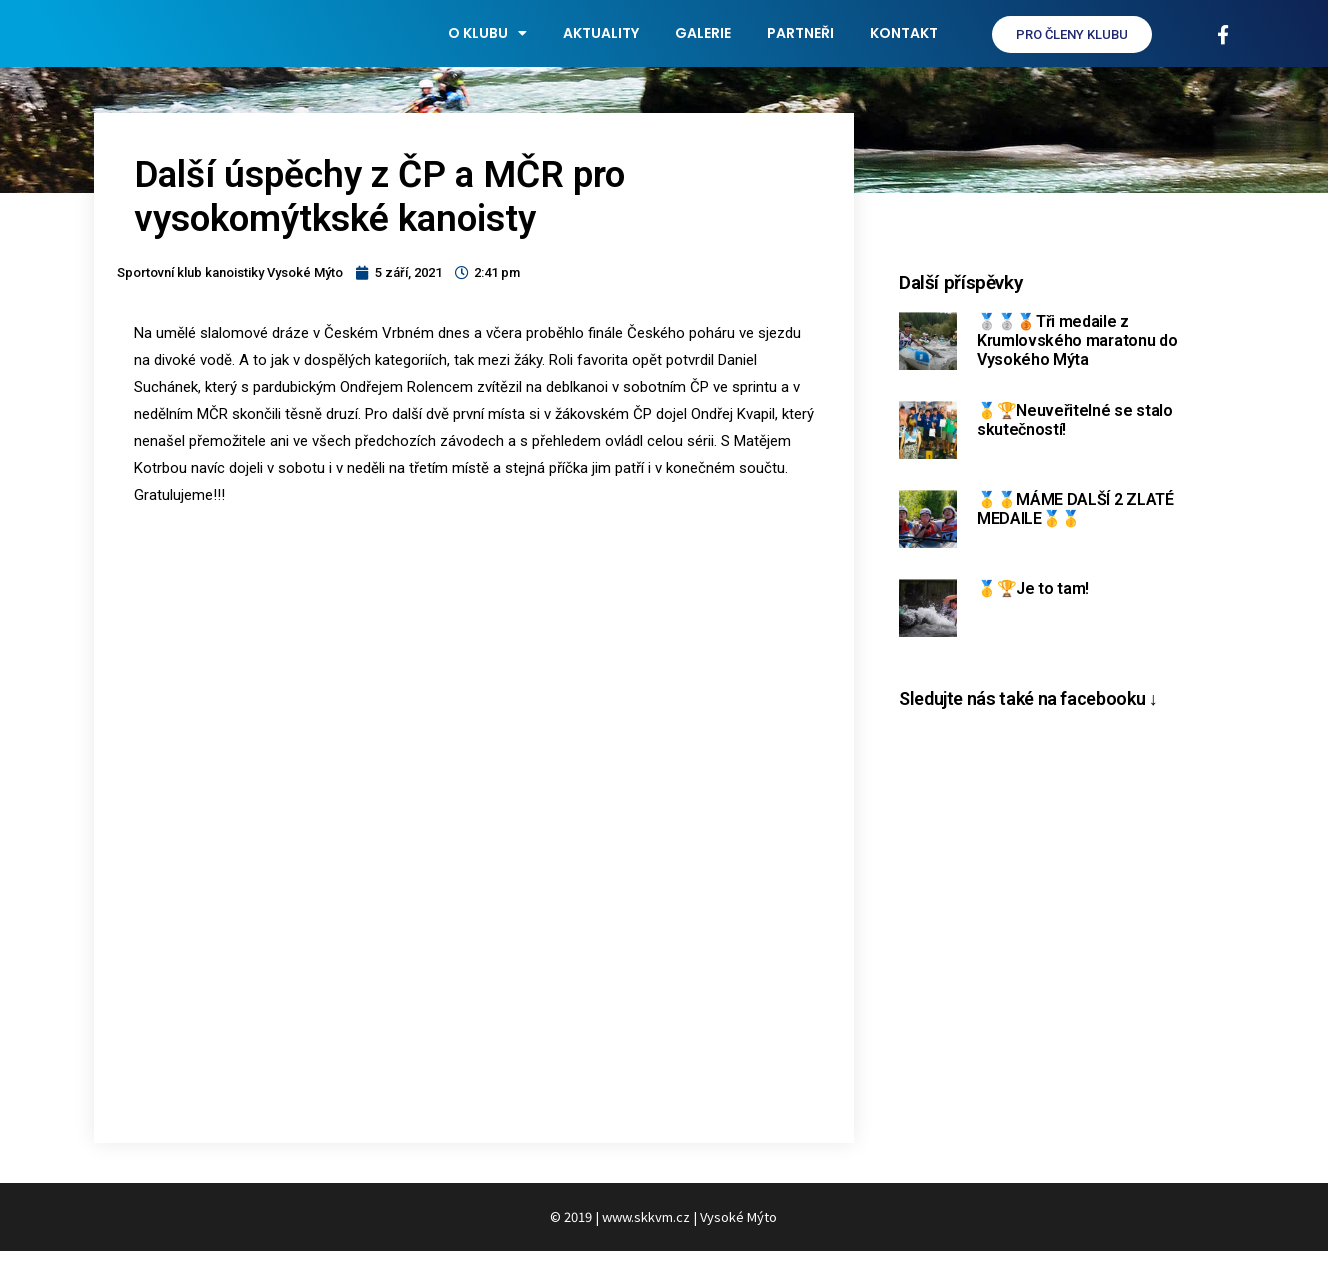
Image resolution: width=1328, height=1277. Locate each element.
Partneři (800, 46)
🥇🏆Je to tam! (1033, 613)
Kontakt (904, 46)
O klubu (487, 46)
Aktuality (601, 46)
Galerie (703, 46)
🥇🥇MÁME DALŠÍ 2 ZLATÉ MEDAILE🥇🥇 (1075, 534)
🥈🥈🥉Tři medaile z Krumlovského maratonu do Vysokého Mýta (1077, 365)
